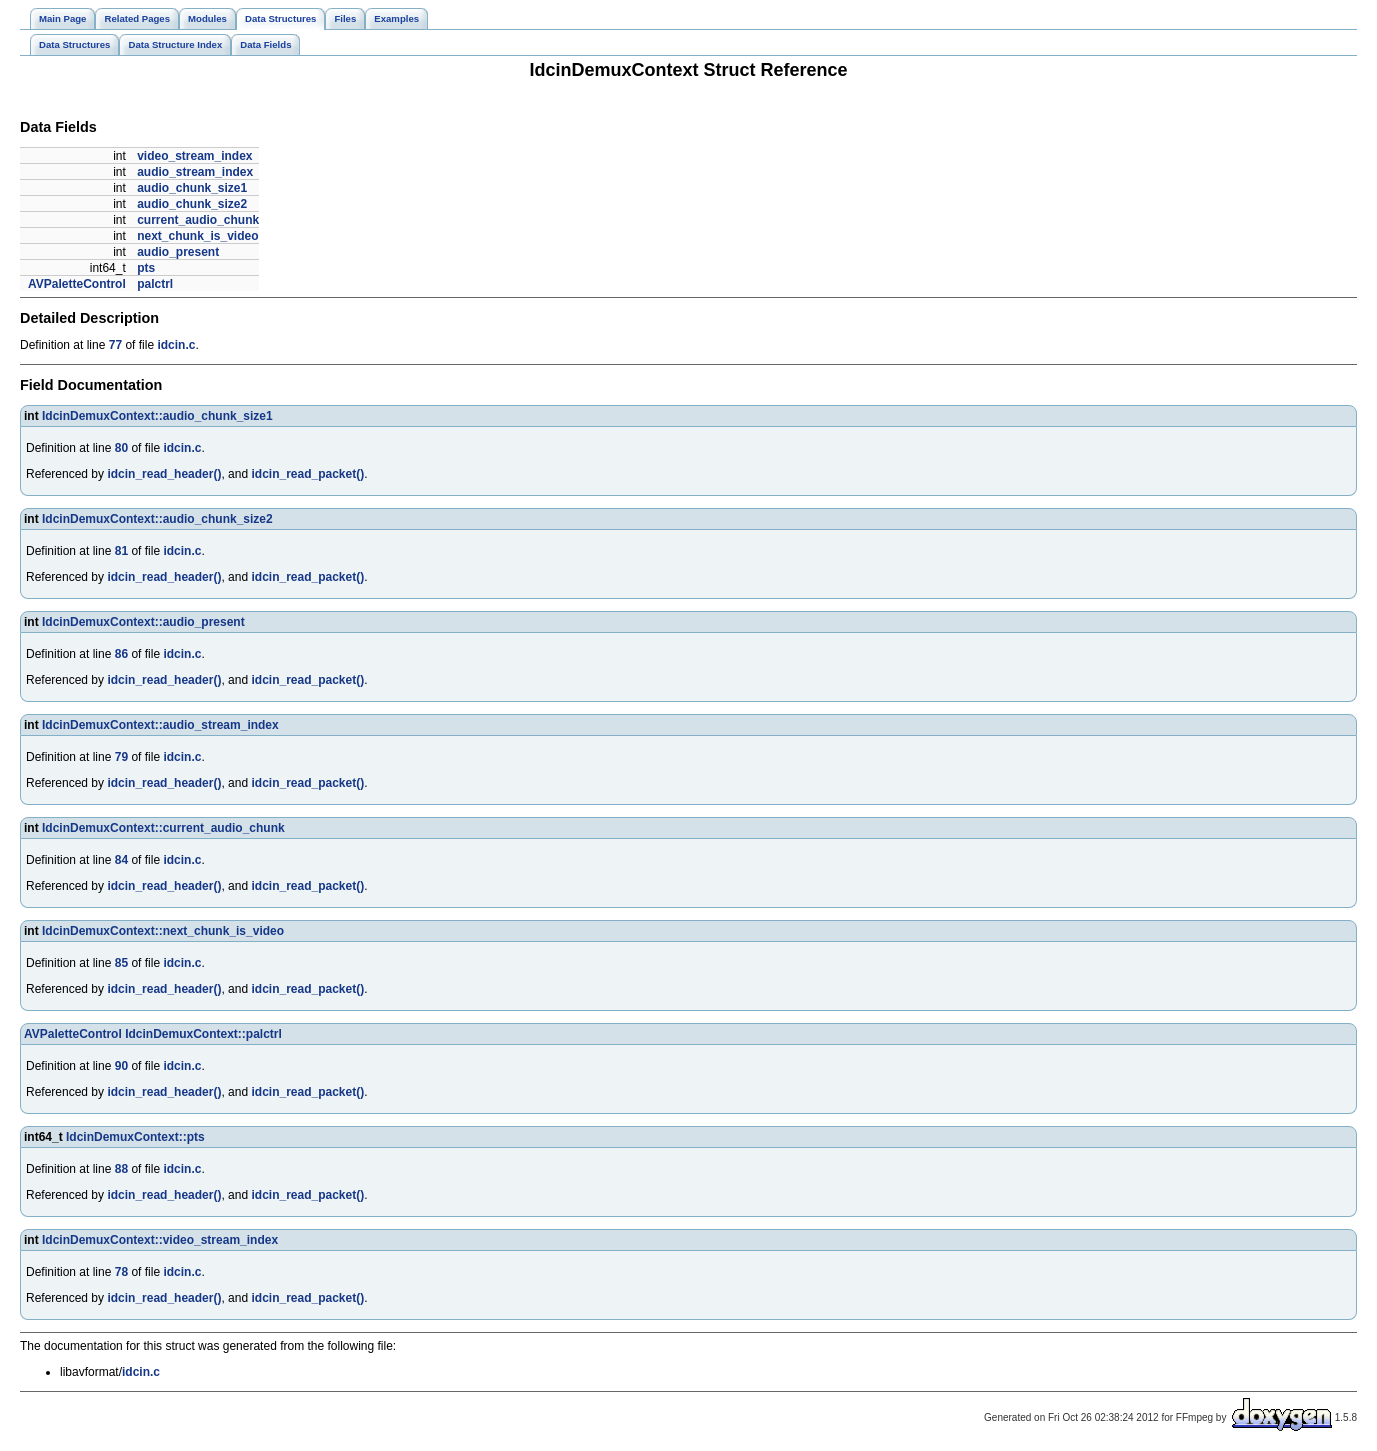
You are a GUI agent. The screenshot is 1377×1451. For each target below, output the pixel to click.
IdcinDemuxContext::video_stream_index (160, 1240)
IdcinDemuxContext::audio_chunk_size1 (157, 416)
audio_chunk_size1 (192, 188)
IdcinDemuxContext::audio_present (143, 622)
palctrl (155, 284)
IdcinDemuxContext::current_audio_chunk (163, 828)
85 (121, 963)
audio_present (178, 252)
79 (121, 757)
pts (146, 268)
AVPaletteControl (77, 284)
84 (121, 860)
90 (121, 1066)
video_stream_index (194, 156)
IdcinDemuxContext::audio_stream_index (160, 725)
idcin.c (176, 345)
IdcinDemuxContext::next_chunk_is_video (163, 931)
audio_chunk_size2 (192, 204)
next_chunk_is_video (197, 236)
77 (115, 345)
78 (121, 1272)
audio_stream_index (195, 172)
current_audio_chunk (198, 220)
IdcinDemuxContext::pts (135, 1137)
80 (121, 448)
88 (121, 1169)
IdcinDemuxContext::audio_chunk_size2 (157, 519)
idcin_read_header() (164, 474)
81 (121, 551)
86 (121, 654)
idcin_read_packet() (307, 474)
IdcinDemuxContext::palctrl (203, 1034)
